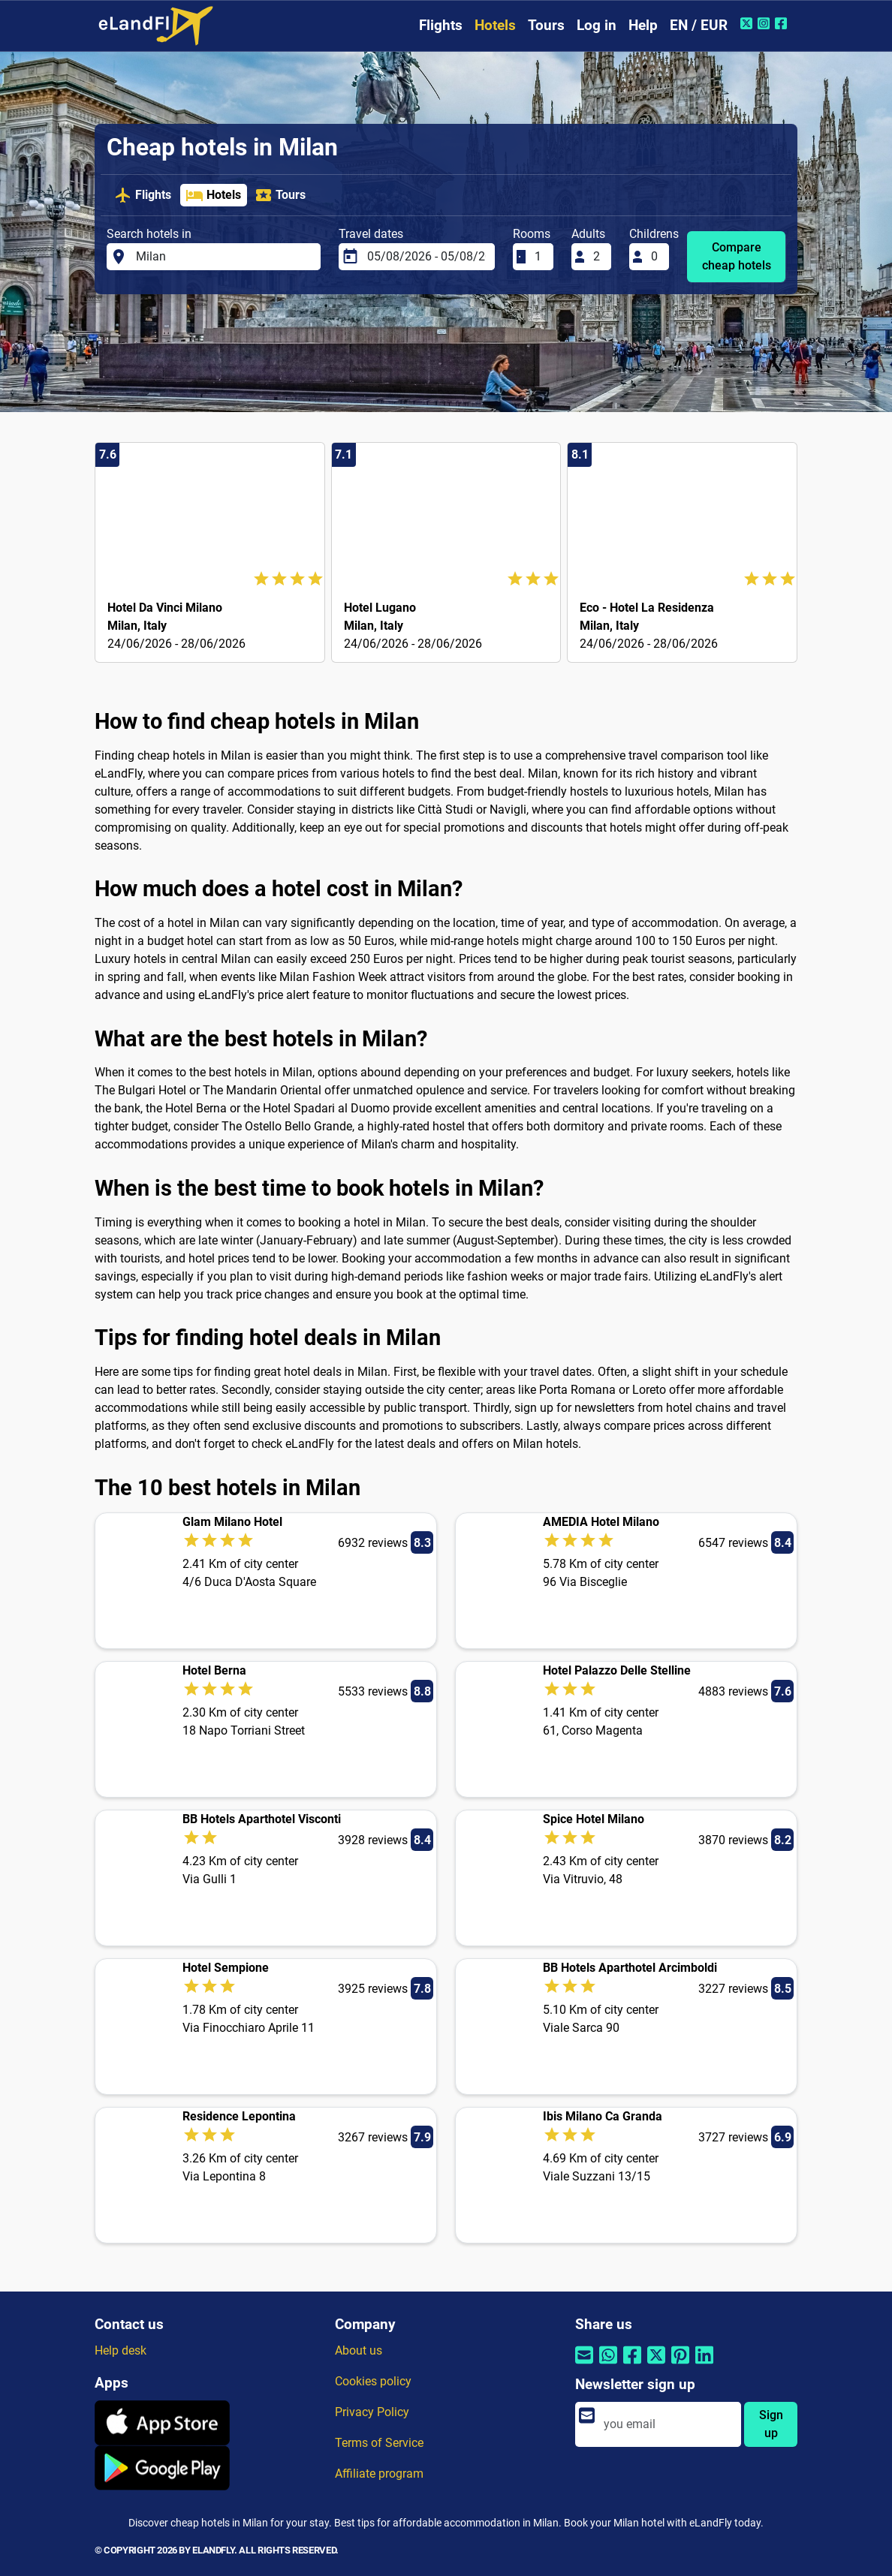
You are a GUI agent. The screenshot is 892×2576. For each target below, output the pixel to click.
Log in (596, 25)
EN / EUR (699, 25)
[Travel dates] (426, 256)
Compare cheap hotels (736, 256)
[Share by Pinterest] (680, 2365)
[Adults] (597, 256)
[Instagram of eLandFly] (765, 23)
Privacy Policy (372, 2412)
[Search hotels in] (224, 256)
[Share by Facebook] (632, 2365)
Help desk (120, 2350)
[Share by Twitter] (656, 2365)
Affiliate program (379, 2473)
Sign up (771, 2424)
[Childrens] (655, 256)
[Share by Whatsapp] (608, 2365)
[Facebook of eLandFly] (782, 23)
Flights (441, 25)
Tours (546, 25)
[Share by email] (584, 2365)
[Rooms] (539, 256)
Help (643, 25)
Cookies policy (373, 2381)
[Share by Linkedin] (704, 2365)
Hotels (495, 25)
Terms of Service (379, 2443)
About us (358, 2350)
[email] (668, 2424)
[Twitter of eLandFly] (748, 23)
